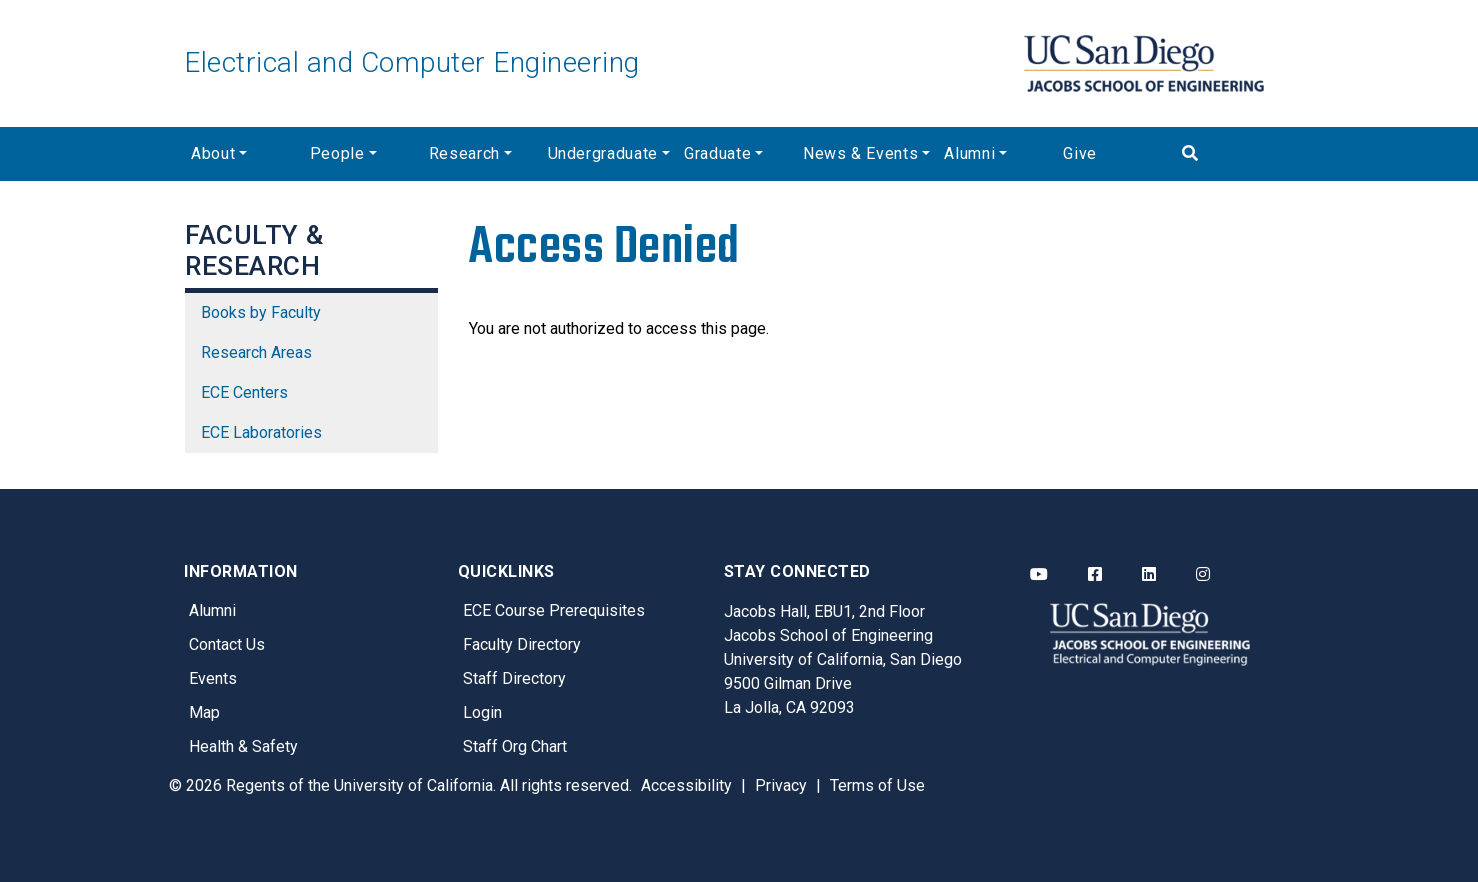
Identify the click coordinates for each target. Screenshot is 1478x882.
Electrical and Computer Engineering (412, 62)
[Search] (1234, 154)
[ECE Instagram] (1203, 575)
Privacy (781, 785)
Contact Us (227, 644)
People (337, 153)
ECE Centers (244, 392)
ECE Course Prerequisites (554, 610)
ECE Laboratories (261, 432)
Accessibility (686, 785)
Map (204, 712)
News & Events (860, 153)
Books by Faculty (261, 312)
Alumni (969, 153)
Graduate (717, 153)
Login (482, 712)
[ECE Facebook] (1095, 575)
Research (464, 153)
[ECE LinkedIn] (1149, 575)
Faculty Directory (522, 644)
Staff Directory (514, 678)
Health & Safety (243, 746)
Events (213, 678)
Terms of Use (877, 785)
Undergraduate (603, 153)
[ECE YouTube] (1039, 575)
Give (1080, 153)
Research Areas (256, 352)
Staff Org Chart (515, 746)
